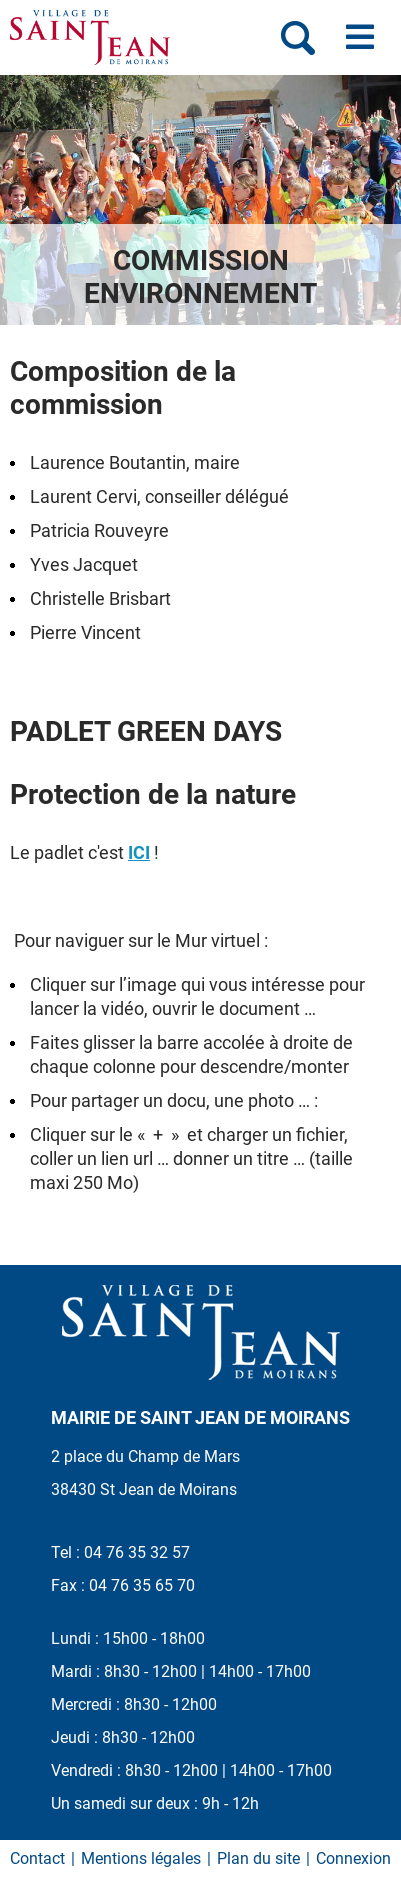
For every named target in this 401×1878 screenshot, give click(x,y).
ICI (139, 852)
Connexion (353, 1858)
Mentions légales (141, 1858)
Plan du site (258, 1858)
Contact (37, 1858)
